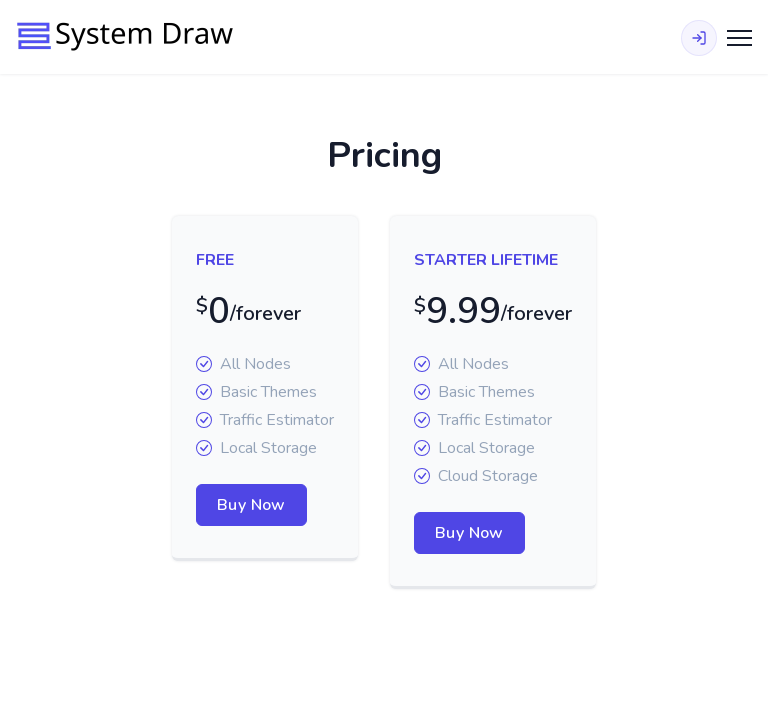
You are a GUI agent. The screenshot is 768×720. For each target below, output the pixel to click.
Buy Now (251, 505)
